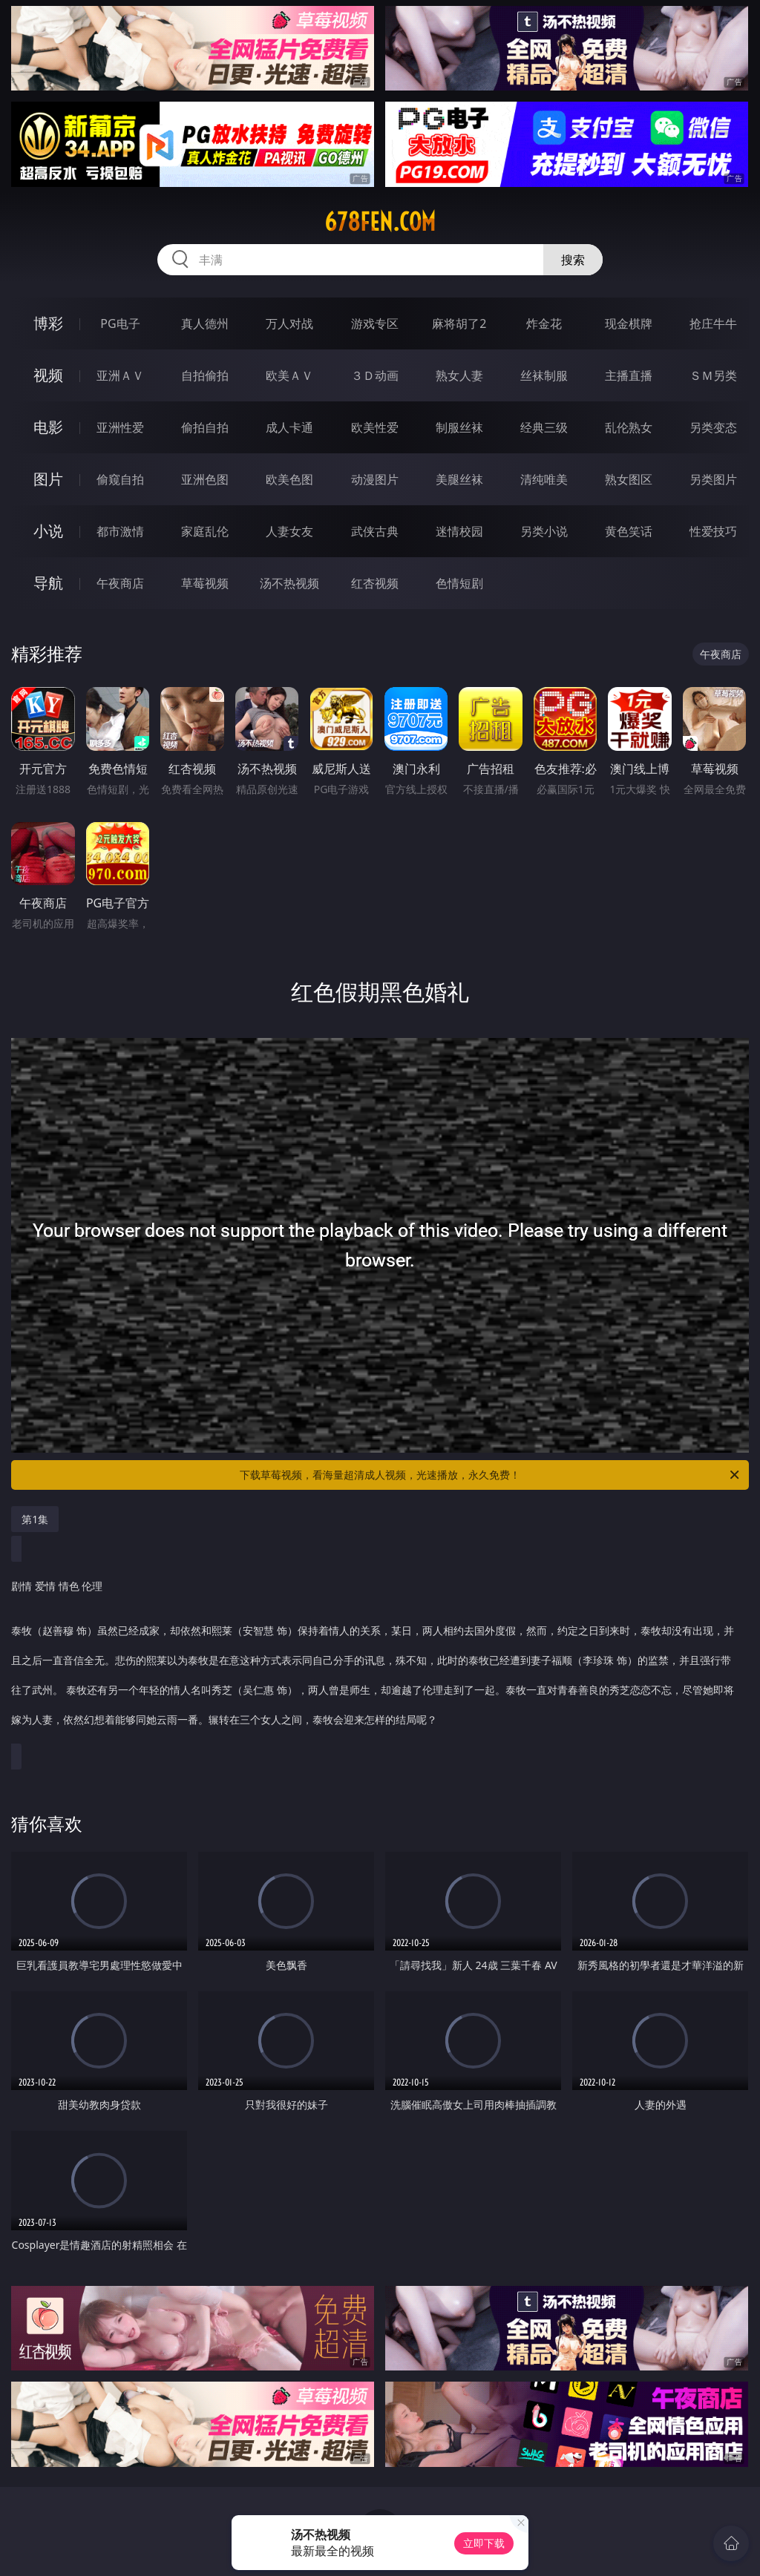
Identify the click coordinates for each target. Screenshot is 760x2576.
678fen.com (380, 222)
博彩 (48, 323)
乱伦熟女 (628, 427)
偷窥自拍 (120, 479)
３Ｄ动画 (375, 375)
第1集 (35, 1519)
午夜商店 (120, 583)
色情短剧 (459, 583)
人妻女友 (289, 531)
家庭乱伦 (205, 531)
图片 (48, 479)
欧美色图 (289, 479)
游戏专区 (375, 323)
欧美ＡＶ (289, 375)
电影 (48, 427)
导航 (48, 583)
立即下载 (484, 2543)
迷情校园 (459, 531)
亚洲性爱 (120, 427)
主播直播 (628, 375)
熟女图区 (628, 479)
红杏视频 (375, 583)
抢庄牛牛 (713, 323)
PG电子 (120, 323)
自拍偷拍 (205, 375)
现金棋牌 (628, 323)
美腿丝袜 (459, 479)
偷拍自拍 (205, 427)
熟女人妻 (459, 375)
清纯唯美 (544, 479)
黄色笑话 (628, 531)
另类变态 (713, 427)
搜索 (573, 260)
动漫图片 (375, 479)
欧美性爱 (375, 427)
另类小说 (544, 531)
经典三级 (544, 427)
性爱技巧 (713, 531)
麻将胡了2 (459, 323)
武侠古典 (375, 531)
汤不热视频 (289, 583)
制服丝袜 (459, 427)
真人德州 (205, 323)
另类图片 (713, 479)
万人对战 (289, 323)
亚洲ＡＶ (120, 375)
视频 (48, 375)
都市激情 (120, 531)
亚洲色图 (205, 479)
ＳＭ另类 (713, 375)
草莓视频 (205, 583)
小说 (48, 531)
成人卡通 (289, 427)
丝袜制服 (544, 375)
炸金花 (544, 323)
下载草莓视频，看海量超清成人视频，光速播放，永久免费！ (490, 1475)
